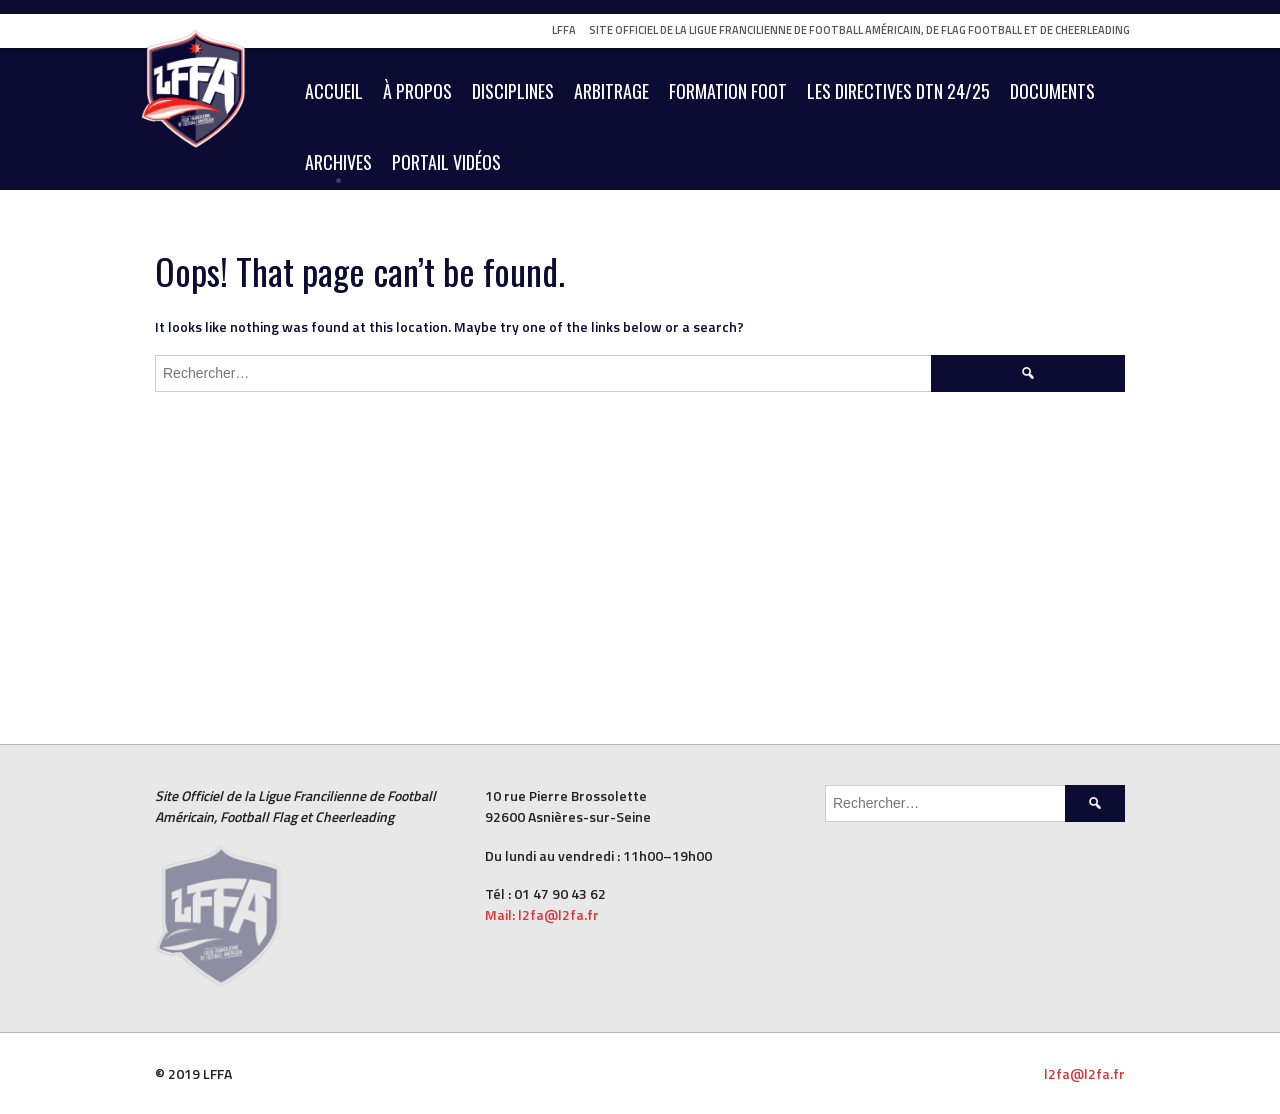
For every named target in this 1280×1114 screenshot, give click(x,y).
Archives (338, 162)
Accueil (334, 91)
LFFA (564, 30)
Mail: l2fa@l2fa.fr (543, 914)
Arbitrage (611, 91)
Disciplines (513, 91)
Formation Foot (728, 91)
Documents (1052, 91)
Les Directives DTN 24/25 (898, 91)
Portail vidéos (446, 162)
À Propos (417, 91)
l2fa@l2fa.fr (1084, 1073)
